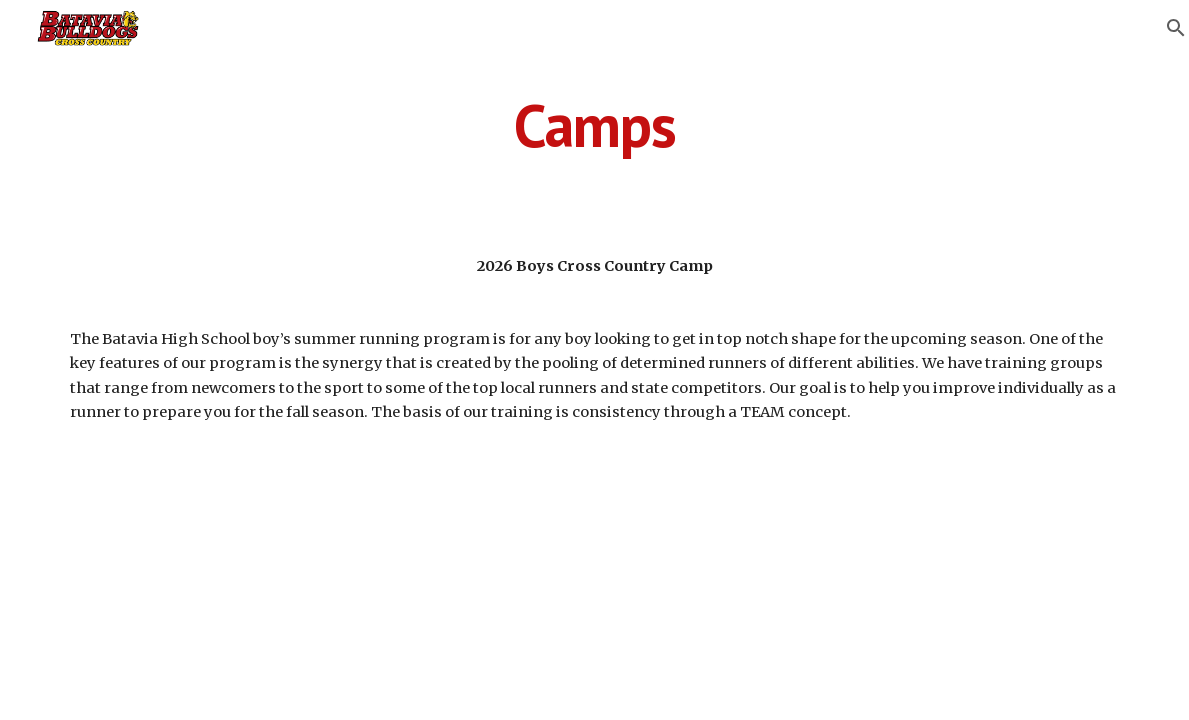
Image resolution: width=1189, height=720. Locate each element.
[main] (595, 125)
